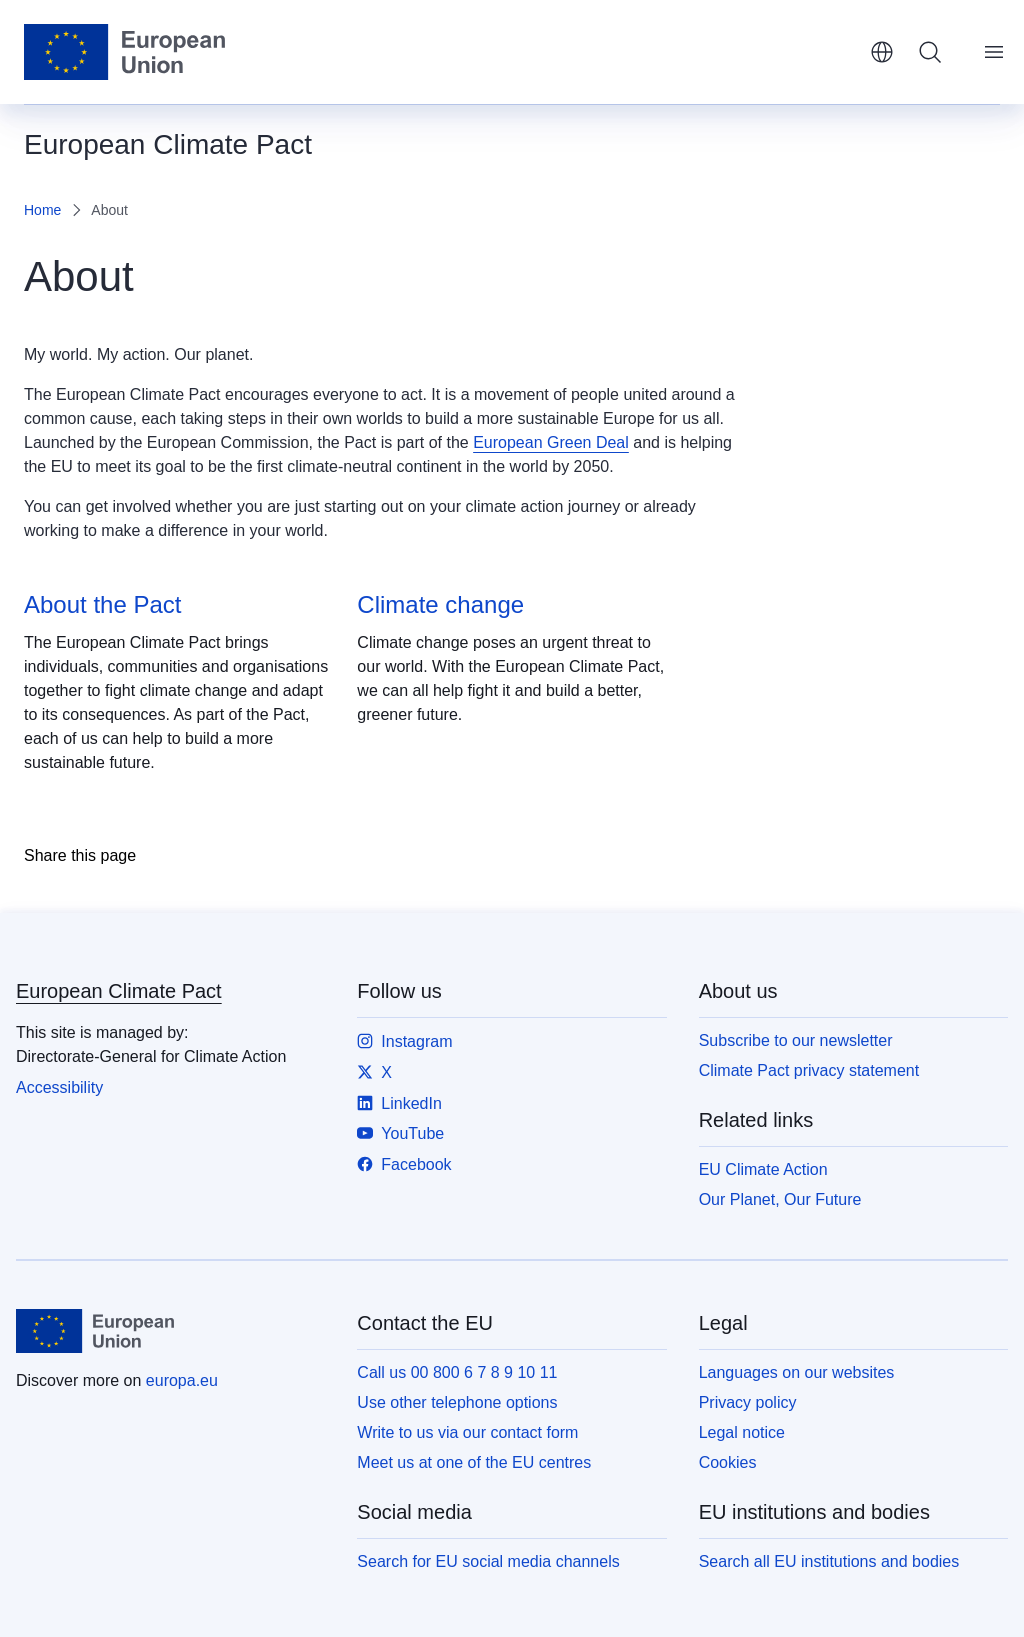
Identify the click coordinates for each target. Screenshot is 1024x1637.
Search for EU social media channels (488, 1561)
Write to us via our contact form (467, 1432)
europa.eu (182, 1380)
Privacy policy (748, 1402)
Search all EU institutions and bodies (829, 1561)
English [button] (882, 52)
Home (42, 210)
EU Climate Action (763, 1169)
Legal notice (742, 1432)
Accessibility (59, 1087)
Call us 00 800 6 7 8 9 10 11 (457, 1372)
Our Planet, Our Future (780, 1199)
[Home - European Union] (124, 52)
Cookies (728, 1462)
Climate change (440, 604)
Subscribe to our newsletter (796, 1040)
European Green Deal (551, 442)
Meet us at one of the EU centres (474, 1462)
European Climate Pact (119, 991)
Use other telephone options (457, 1402)
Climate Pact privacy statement (809, 1070)
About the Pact (102, 604)
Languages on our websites (797, 1372)
